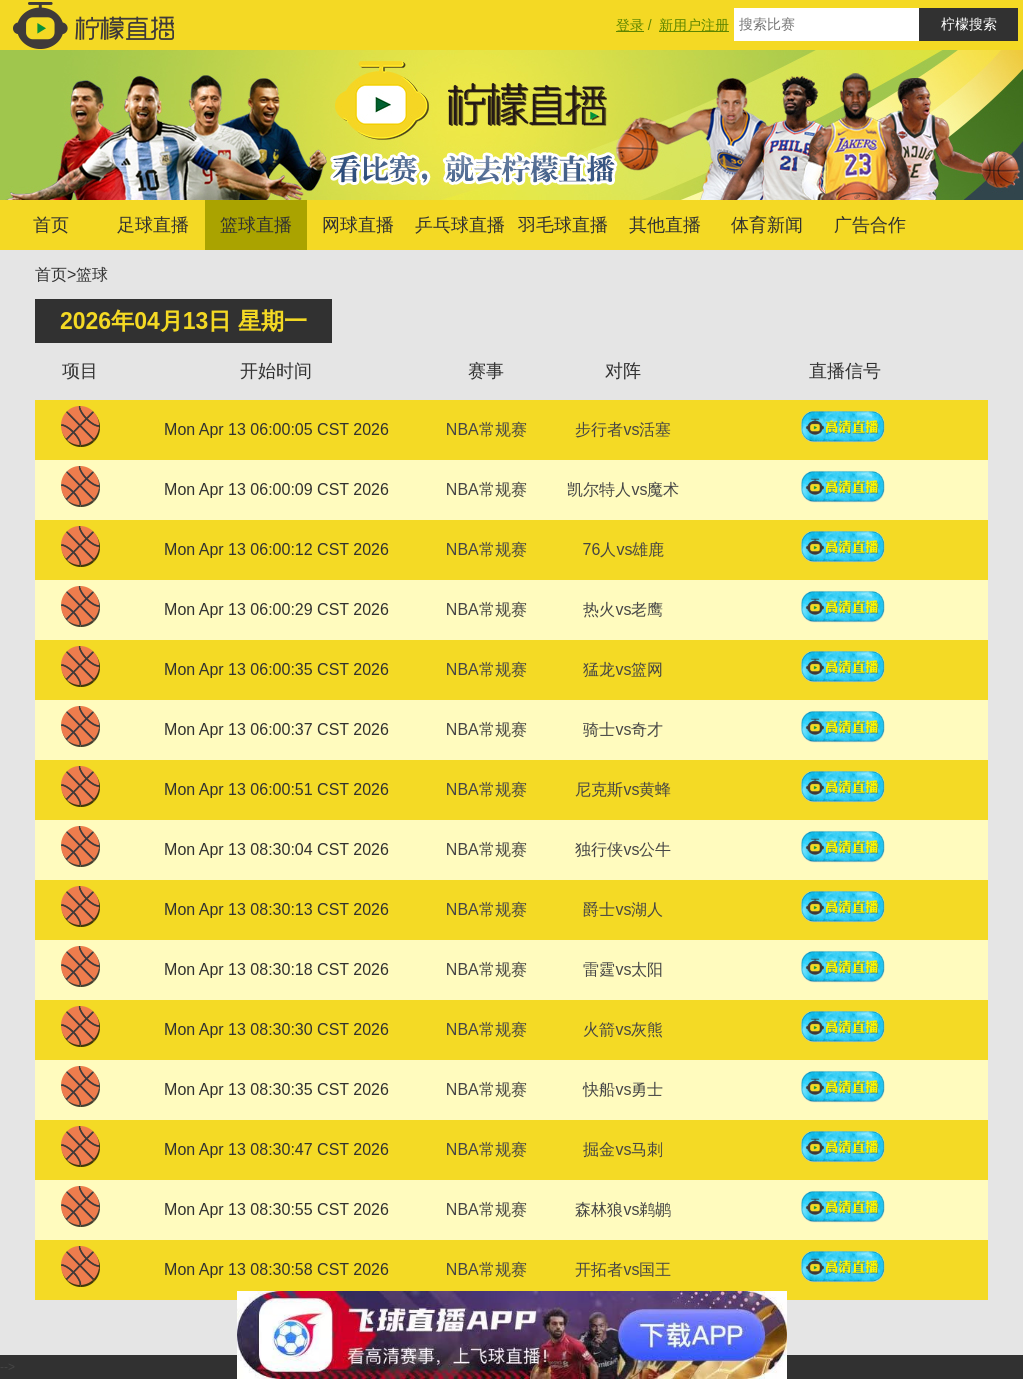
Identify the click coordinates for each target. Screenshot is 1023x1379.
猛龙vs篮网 (623, 669)
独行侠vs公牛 (623, 849)
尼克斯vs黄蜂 (623, 789)
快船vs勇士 (623, 1089)
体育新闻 (767, 225)
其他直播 (665, 225)
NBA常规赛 (486, 429)
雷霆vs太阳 (623, 969)
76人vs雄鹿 (624, 549)
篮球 (92, 274)
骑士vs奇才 (623, 729)
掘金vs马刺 (623, 1149)
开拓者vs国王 (623, 1269)
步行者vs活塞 (623, 429)
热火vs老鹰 (623, 609)
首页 (51, 225)
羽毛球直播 (563, 225)
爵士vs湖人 (623, 909)
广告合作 (870, 225)
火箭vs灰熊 (623, 1029)
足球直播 (153, 225)
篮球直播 (256, 225)
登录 (630, 25)
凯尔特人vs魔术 (623, 489)
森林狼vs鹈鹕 (623, 1209)
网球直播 (358, 225)
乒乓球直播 (460, 225)
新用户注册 (694, 25)
